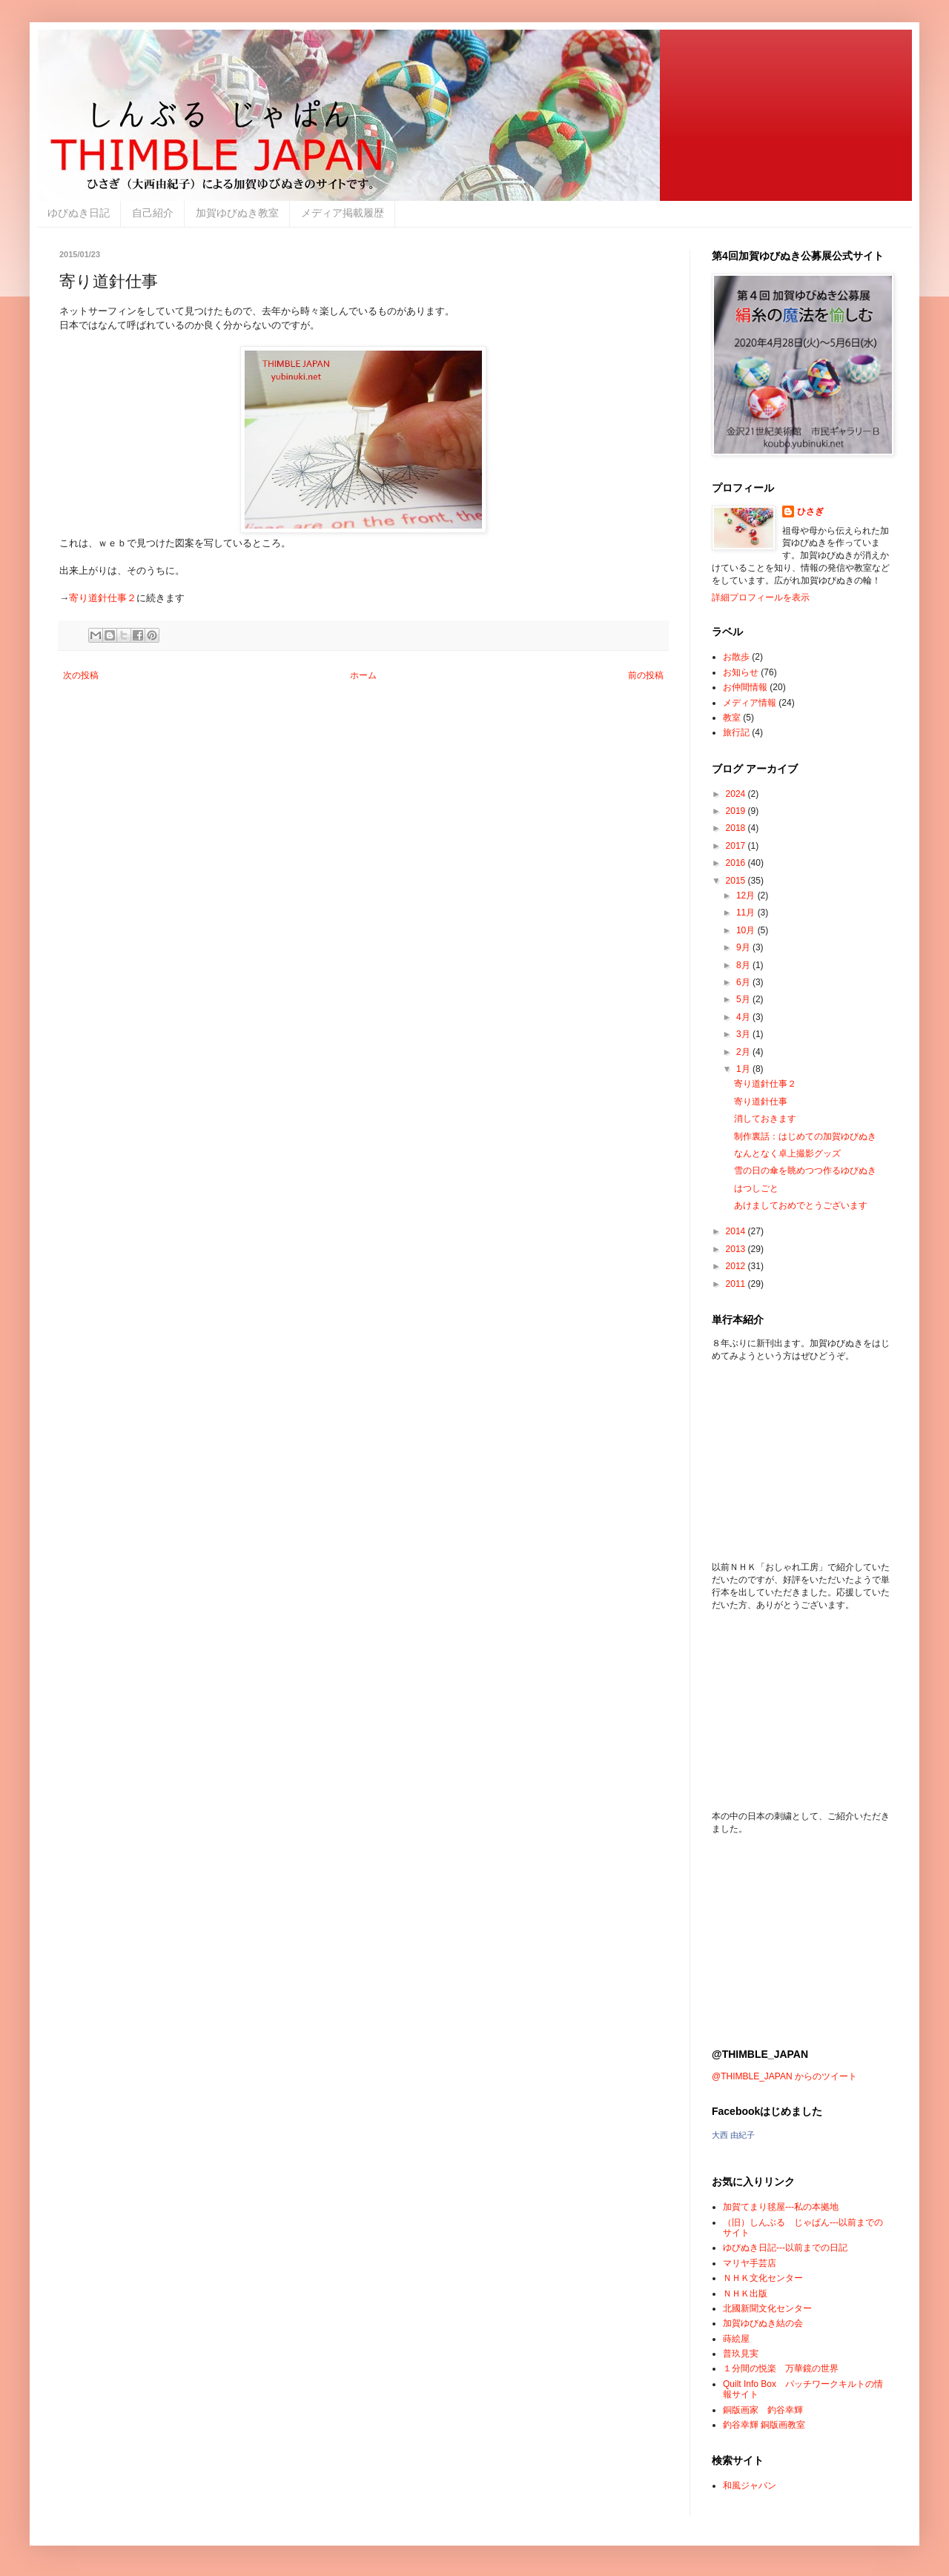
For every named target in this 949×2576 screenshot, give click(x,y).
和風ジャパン (749, 2485)
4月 (744, 1017)
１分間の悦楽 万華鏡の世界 (781, 2368)
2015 (737, 880)
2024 (737, 794)
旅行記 (736, 732)
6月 (744, 982)
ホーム (363, 675)
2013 (737, 1249)
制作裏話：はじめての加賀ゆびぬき (805, 1136)
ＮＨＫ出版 (745, 2293)
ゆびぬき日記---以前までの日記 (785, 2247)
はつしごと (756, 1188)
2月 (744, 1052)
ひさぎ (810, 511)
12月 (747, 895)
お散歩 (736, 657)
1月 (744, 1069)
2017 (737, 846)
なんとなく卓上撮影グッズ (787, 1153)
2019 (737, 811)
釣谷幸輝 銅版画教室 (764, 2425)
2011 (737, 1284)
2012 (737, 1266)
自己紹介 (152, 213)
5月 (744, 999)
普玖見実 (740, 2353)
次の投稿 (81, 675)
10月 (747, 930)
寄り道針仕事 (760, 1101)
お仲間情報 (745, 687)
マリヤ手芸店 (749, 2263)
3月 (744, 1034)
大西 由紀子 (733, 2134)
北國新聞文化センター (767, 2308)
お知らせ (740, 672)
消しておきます (765, 1118)
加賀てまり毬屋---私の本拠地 (781, 2207)
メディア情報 (749, 703)
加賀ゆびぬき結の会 (763, 2323)
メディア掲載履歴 (342, 213)
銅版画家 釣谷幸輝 (763, 2410)
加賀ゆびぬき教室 (237, 213)
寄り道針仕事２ (102, 597)
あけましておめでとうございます (800, 1205)
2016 (737, 863)
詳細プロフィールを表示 (761, 597)
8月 (744, 965)
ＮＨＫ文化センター (763, 2278)
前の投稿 (646, 675)
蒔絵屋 (736, 2339)
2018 (737, 828)
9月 (744, 947)
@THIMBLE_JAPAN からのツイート (784, 2076)
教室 (732, 717)
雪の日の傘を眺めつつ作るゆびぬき (805, 1170)
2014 (737, 1231)
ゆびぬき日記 (78, 213)
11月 (747, 912)
